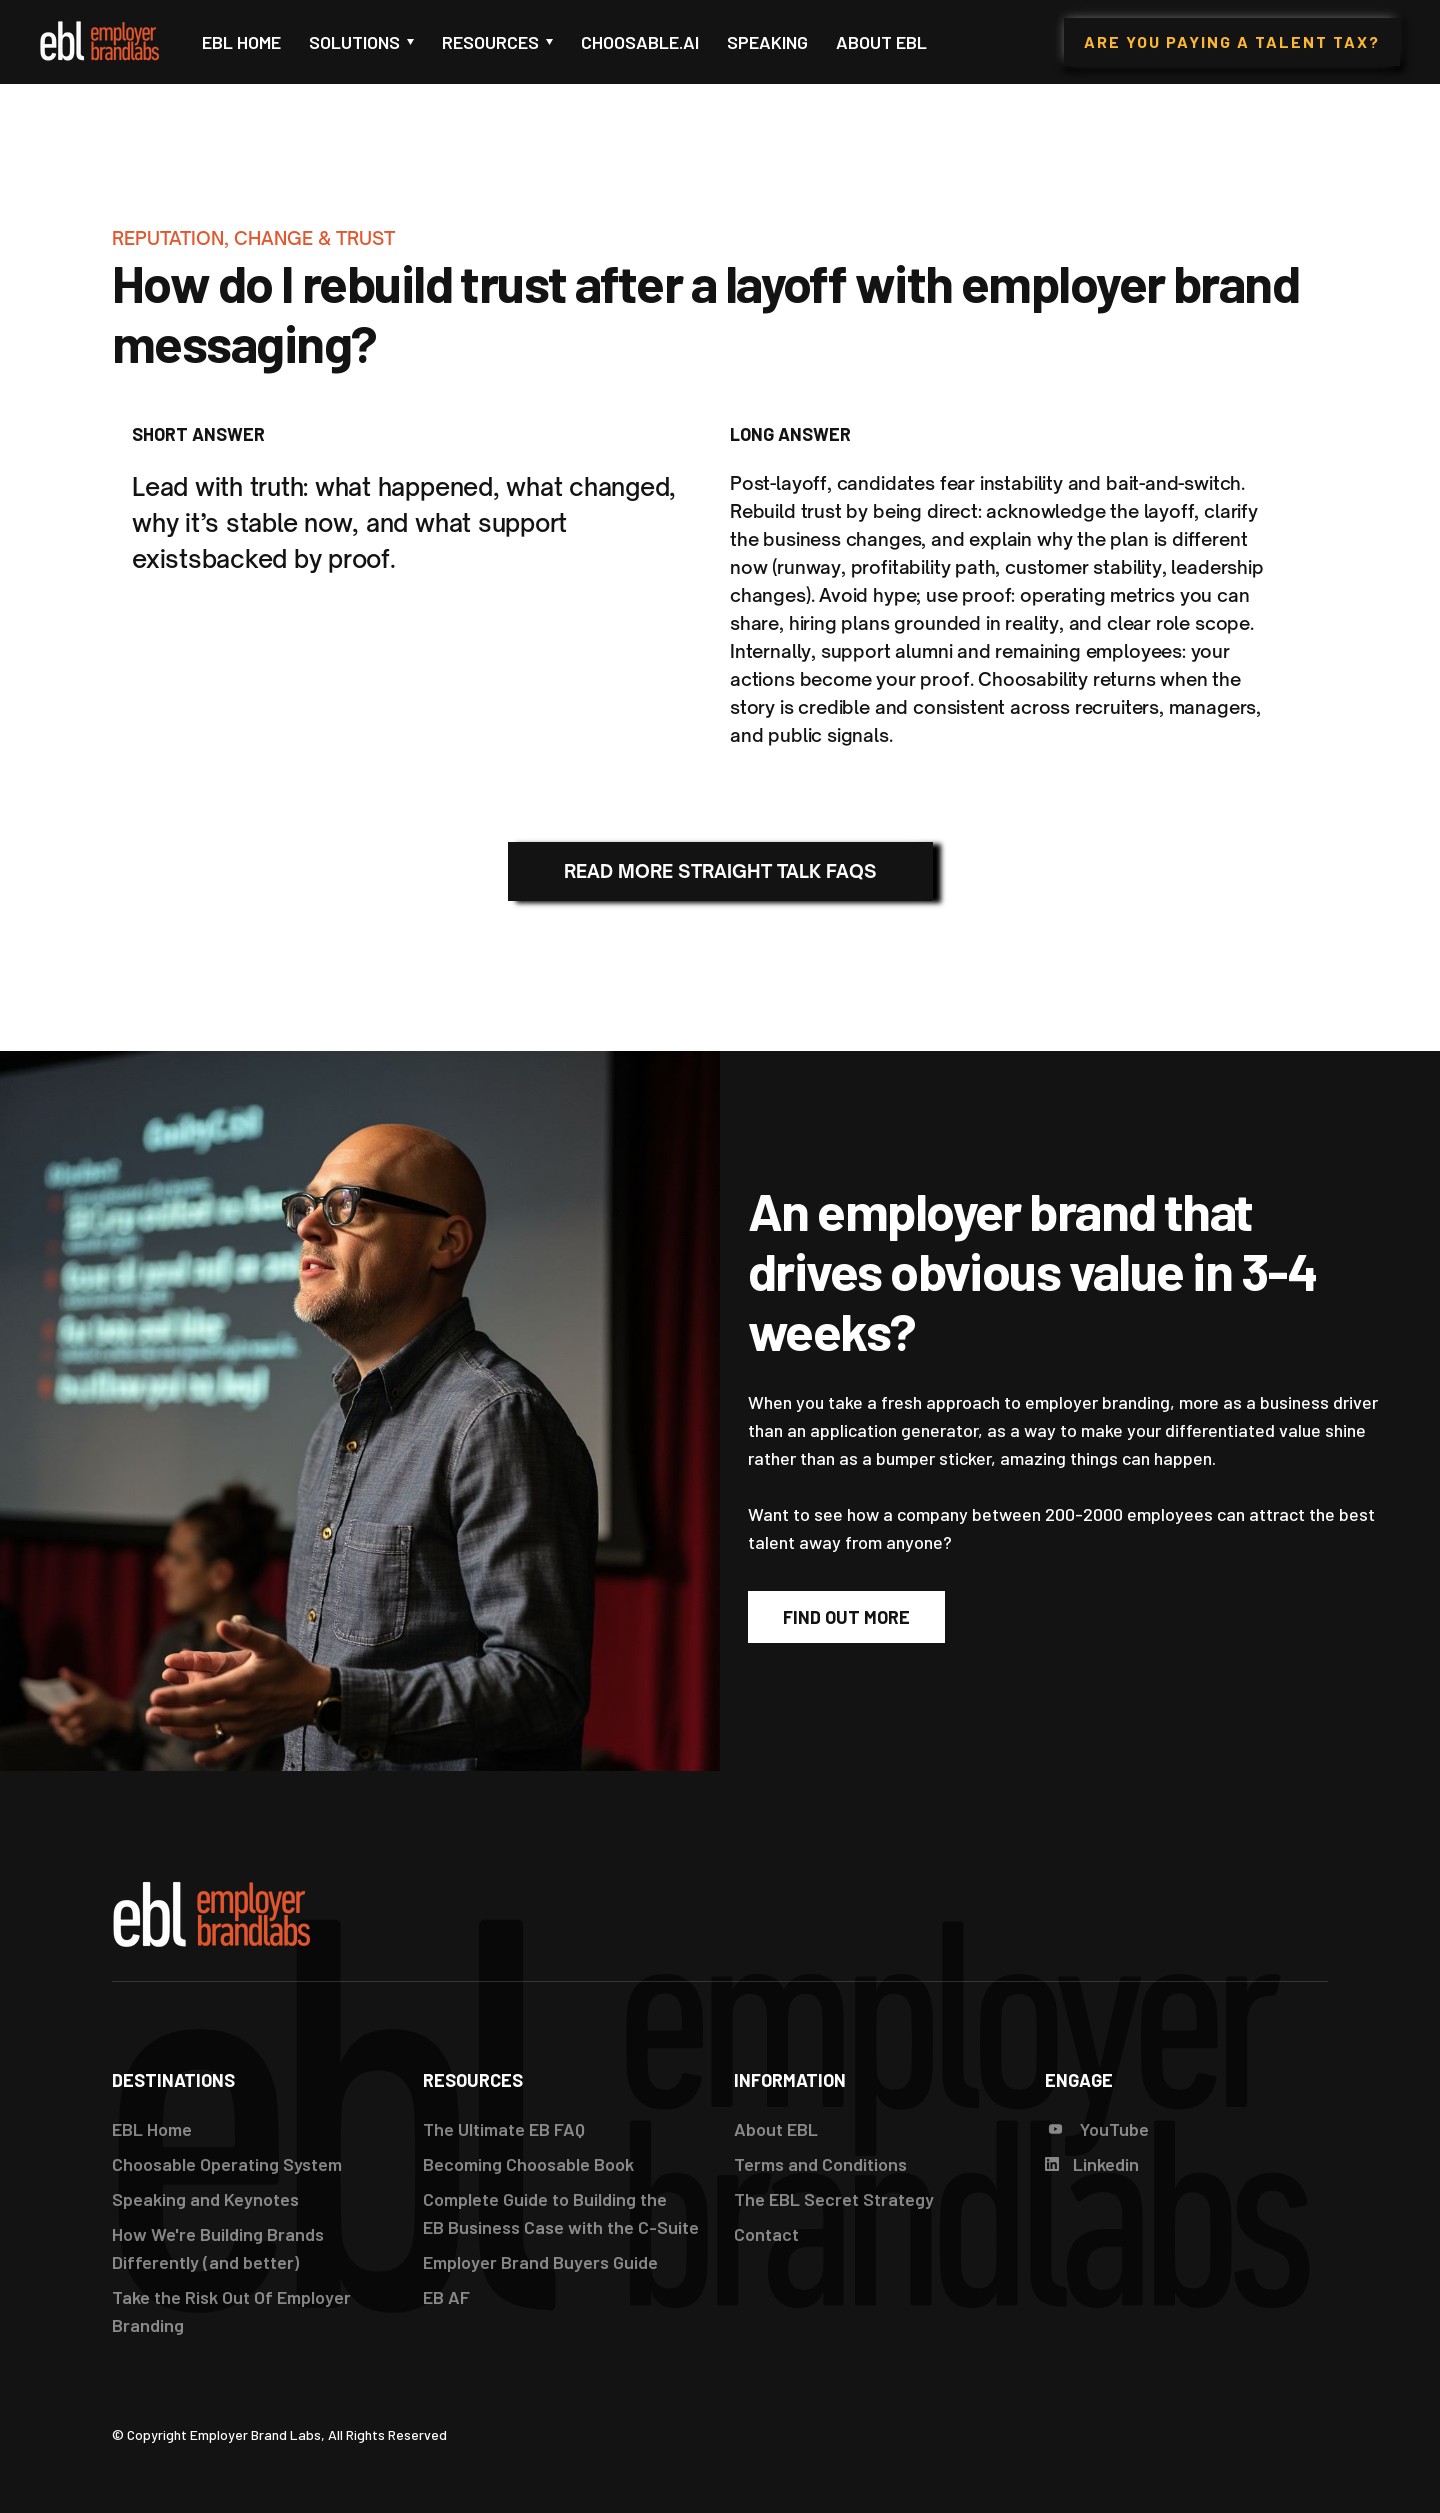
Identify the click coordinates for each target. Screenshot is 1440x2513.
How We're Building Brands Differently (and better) (218, 2248)
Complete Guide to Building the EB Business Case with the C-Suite (561, 2213)
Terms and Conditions (820, 2164)
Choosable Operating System (227, 2164)
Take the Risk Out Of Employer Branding (231, 2311)
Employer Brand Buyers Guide (540, 2262)
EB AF (446, 2297)
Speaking (767, 42)
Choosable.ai (640, 42)
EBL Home (241, 42)
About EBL (881, 42)
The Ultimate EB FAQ (504, 2129)
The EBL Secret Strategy (834, 2199)
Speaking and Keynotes (205, 2199)
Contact (766, 2234)
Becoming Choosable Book (528, 2164)
